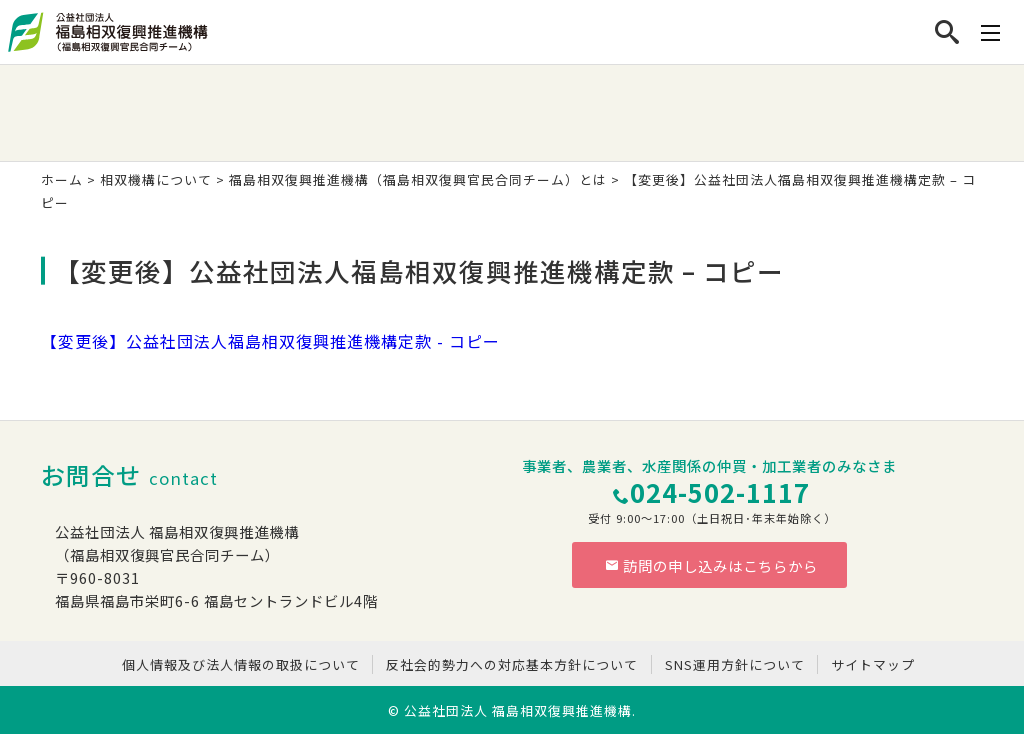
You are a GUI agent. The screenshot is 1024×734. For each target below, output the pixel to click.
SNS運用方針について (735, 664)
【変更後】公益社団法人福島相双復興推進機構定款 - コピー (270, 341)
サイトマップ (873, 664)
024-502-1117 (720, 491)
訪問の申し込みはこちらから (712, 565)
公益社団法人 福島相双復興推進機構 (518, 710)
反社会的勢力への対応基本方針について (512, 664)
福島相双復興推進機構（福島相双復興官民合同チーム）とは (418, 179)
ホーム (62, 179)
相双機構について (156, 179)
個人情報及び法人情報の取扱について (241, 664)
